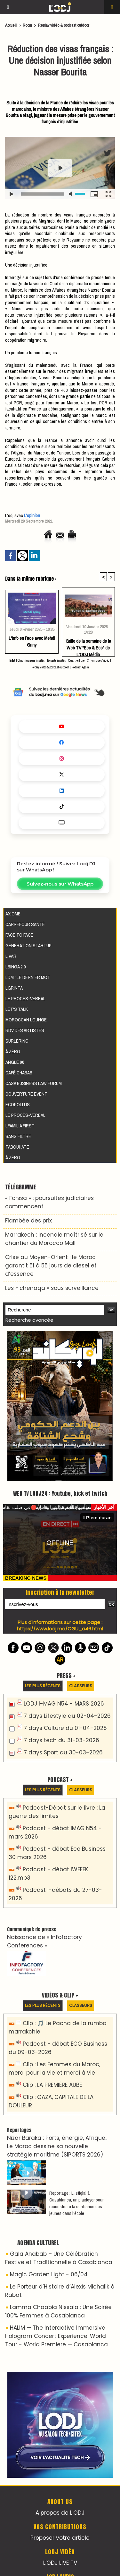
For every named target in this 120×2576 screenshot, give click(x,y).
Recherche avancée (29, 1320)
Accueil (11, 25)
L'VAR (10, 956)
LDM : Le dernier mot (27, 977)
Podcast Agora (80, 667)
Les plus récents (42, 1686)
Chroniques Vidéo (98, 660)
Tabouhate (17, 1146)
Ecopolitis (17, 1104)
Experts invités (56, 660)
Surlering (16, 1040)
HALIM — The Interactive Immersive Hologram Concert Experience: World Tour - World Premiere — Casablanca (56, 2336)
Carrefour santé (25, 924)
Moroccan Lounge (26, 1019)
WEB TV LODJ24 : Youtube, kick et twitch (60, 1493)
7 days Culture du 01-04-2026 (65, 1728)
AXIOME (12, 913)
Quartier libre (76, 660)
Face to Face (19, 934)
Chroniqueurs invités (31, 660)
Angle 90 (14, 1062)
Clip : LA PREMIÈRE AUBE (52, 2085)
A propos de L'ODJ (60, 2513)
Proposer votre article (60, 2538)
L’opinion (32, 515)
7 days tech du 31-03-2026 (61, 1740)
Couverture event (26, 1093)
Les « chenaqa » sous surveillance (52, 1288)
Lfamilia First (20, 1125)
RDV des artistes (24, 1030)
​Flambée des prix (28, 1220)
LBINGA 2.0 (15, 966)
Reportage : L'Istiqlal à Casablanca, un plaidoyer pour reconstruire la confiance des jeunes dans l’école (76, 2203)
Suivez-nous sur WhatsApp (60, 884)
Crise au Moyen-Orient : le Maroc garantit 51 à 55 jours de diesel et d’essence (51, 1265)
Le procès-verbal (25, 998)
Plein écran (97, 1517)
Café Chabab (18, 1072)
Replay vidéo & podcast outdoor (63, 25)
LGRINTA (14, 987)
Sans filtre (18, 1136)
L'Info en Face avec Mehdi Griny (32, 641)
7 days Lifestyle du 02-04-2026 (67, 1716)
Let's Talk (16, 1009)
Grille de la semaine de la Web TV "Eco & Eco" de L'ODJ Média (88, 646)
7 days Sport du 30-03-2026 (63, 1752)
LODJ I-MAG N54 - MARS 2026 (64, 1703)
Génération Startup (28, 945)
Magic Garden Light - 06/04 (49, 2274)
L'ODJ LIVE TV (60, 2563)
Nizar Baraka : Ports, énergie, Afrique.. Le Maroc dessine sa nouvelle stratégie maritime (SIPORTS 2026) (57, 2146)
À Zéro (12, 1051)
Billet (12, 660)
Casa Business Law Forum (33, 1083)
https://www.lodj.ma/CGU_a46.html (60, 1628)
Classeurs (80, 1686)
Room (27, 25)
